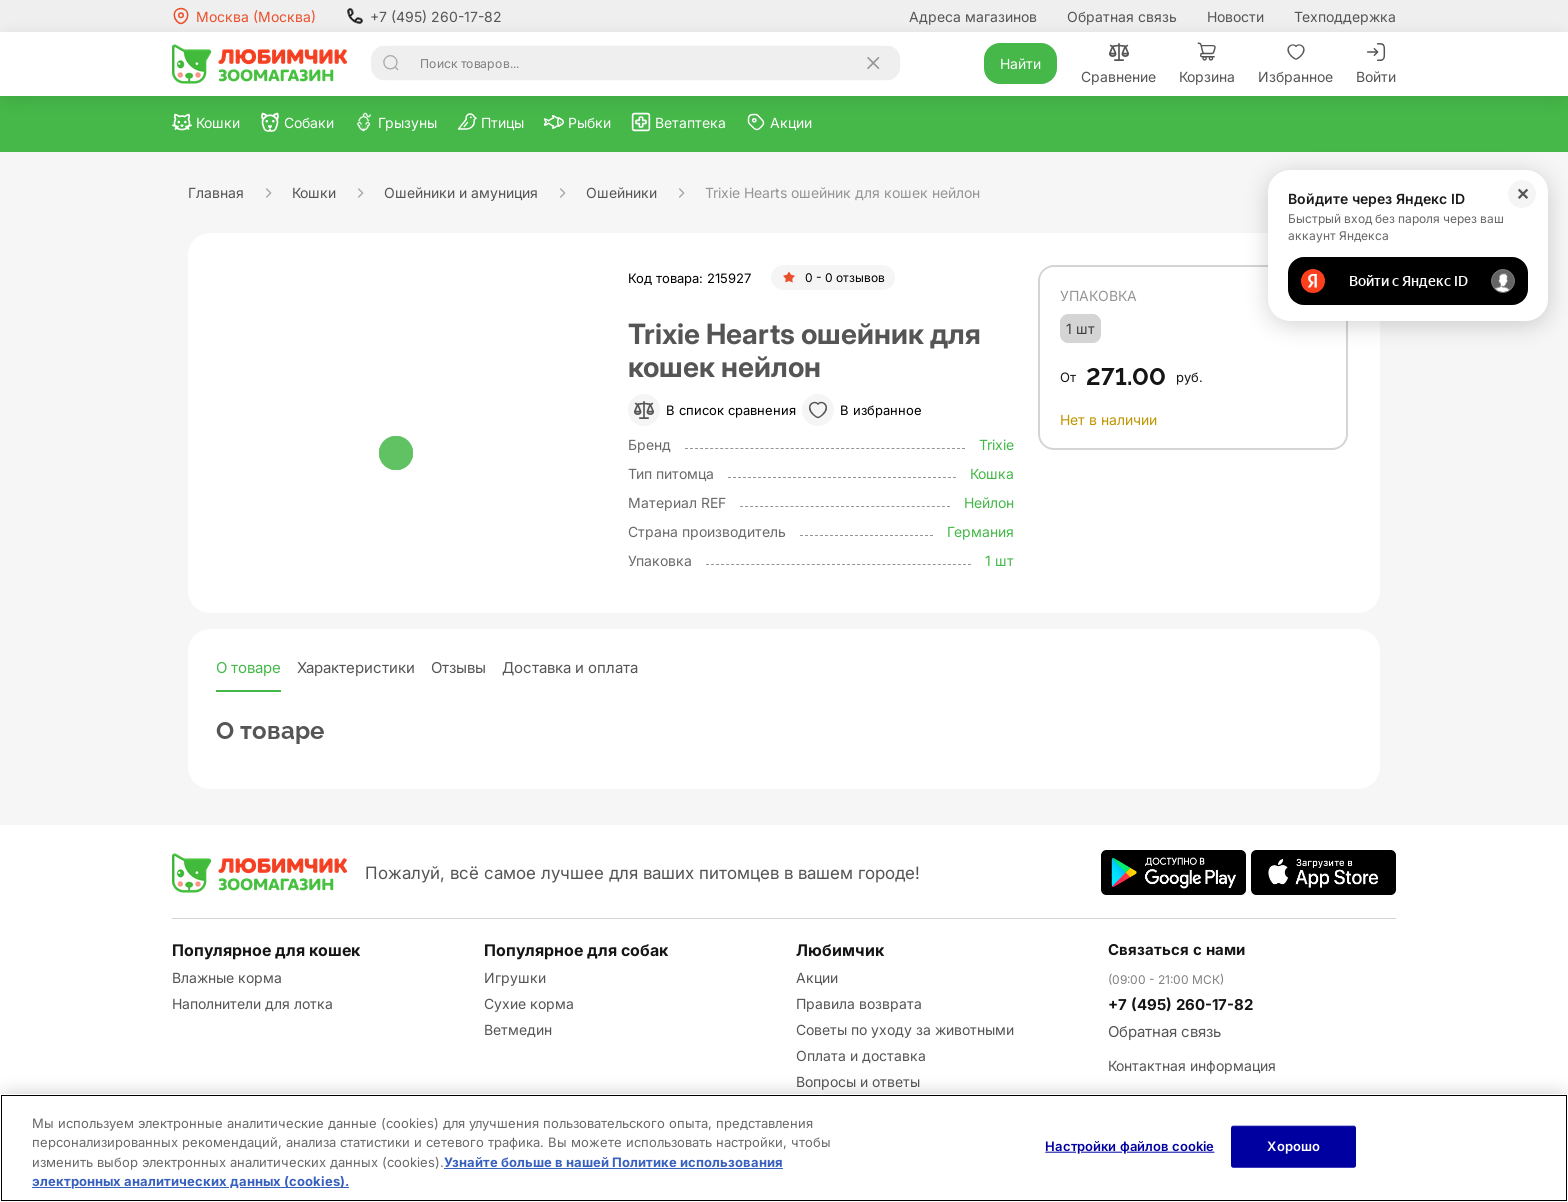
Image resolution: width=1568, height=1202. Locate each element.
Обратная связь (1122, 16)
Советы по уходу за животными (905, 1029)
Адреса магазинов (973, 16)
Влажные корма (227, 977)
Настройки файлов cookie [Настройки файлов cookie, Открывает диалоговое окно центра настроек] (1129, 1146)
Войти (1376, 63)
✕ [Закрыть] (1522, 194)
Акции (817, 977)
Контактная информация (1192, 1065)
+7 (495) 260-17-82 (424, 16)
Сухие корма (529, 1003)
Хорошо (1293, 1146)
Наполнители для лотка (252, 1003)
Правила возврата (859, 1003)
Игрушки (515, 977)
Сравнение (1118, 63)
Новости (1235, 16)
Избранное (1295, 63)
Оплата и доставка (861, 1055)
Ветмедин (518, 1029)
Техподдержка (1345, 16)
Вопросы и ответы (858, 1081)
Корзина (1207, 63)
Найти (1020, 63)
